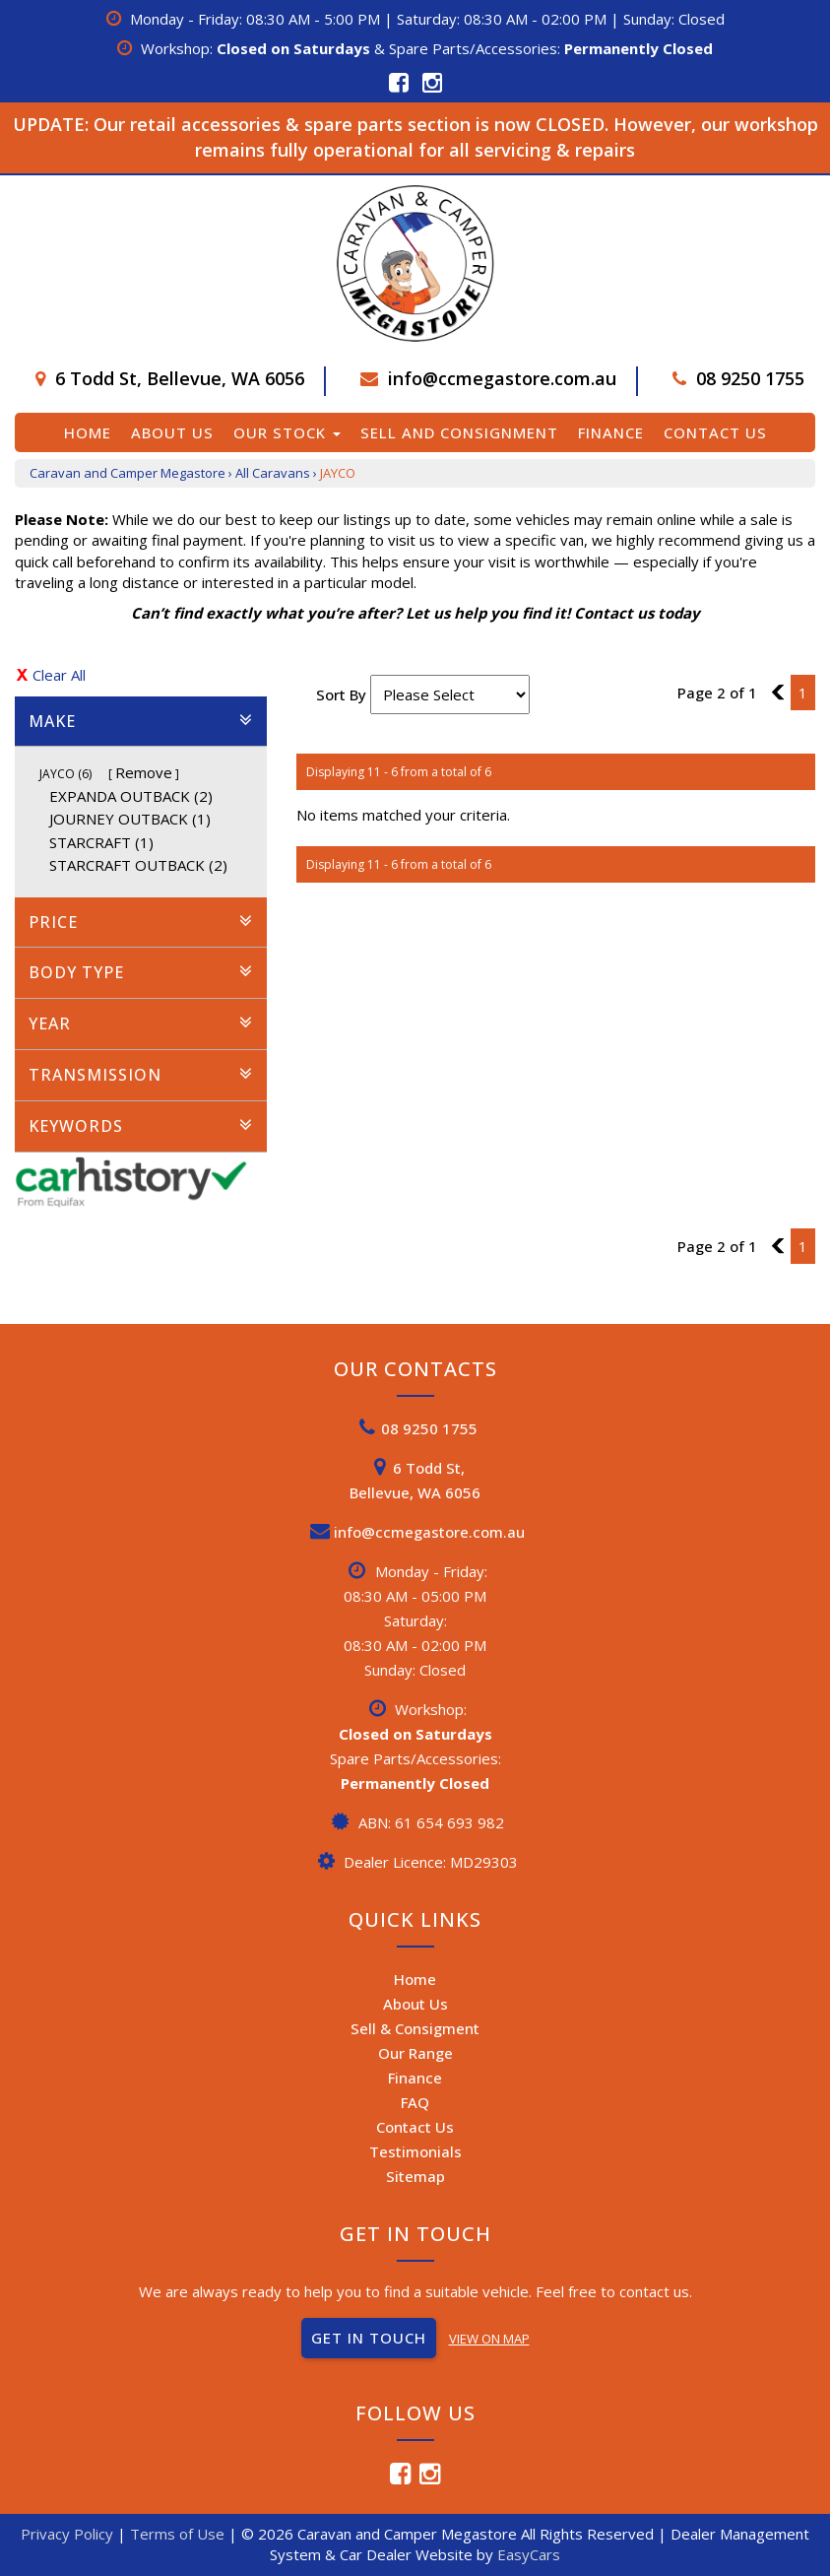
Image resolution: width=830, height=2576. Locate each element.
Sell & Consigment (415, 2028)
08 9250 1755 (750, 378)
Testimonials (415, 2151)
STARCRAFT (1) (101, 842)
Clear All (59, 675)
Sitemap (415, 2176)
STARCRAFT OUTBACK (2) (138, 865)
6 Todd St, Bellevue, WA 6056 (179, 378)
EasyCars (528, 2554)
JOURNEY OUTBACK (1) (130, 818)
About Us (172, 432)
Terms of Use (179, 2533)
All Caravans (272, 473)
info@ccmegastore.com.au (502, 378)
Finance (611, 432)
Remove (143, 772)
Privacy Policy (69, 2533)
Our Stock (287, 432)
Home (87, 432)
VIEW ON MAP (489, 2338)
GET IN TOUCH (368, 2337)
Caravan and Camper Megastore (127, 473)
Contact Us (715, 432)
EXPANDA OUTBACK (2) (131, 796)
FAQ (415, 2102)
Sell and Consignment (459, 432)
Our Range (415, 2053)
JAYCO (337, 473)
